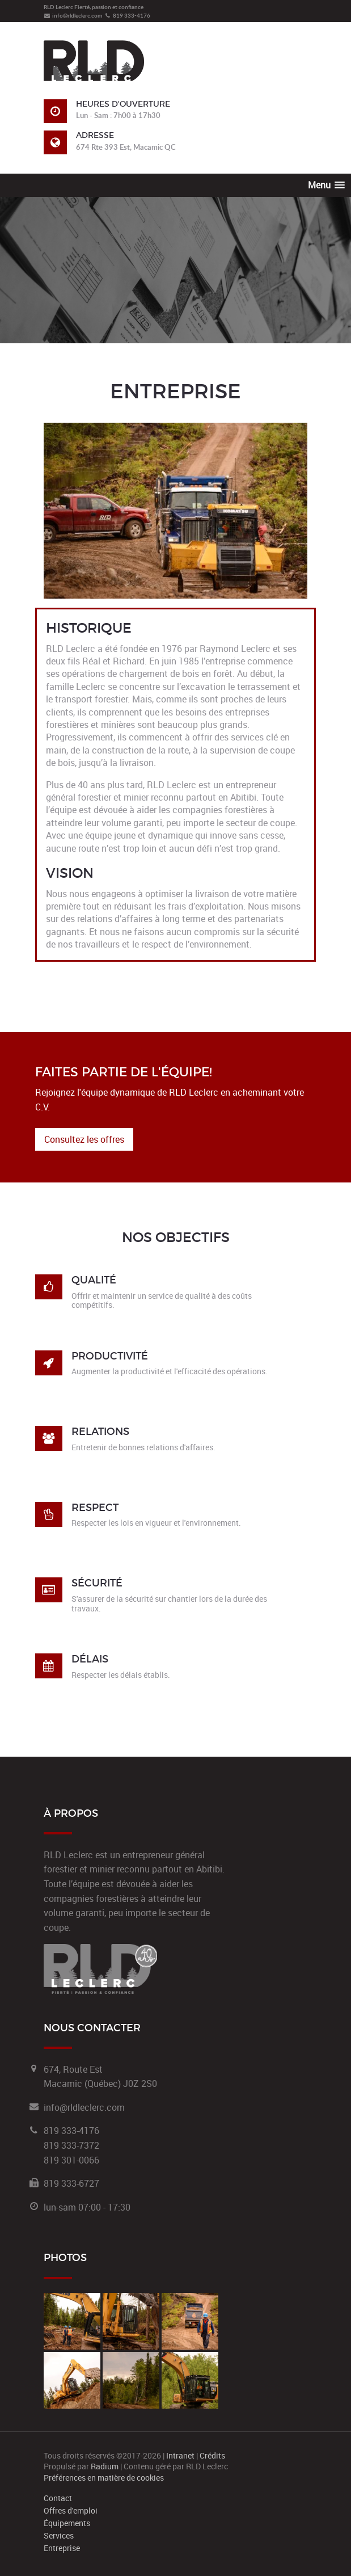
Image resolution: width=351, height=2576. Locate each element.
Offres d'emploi (71, 2511)
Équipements (67, 2523)
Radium (105, 2466)
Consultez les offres (84, 1139)
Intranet (180, 2455)
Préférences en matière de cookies (104, 2477)
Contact (58, 2498)
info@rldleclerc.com (73, 15)
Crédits (212, 2455)
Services (59, 2536)
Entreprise (62, 2548)
